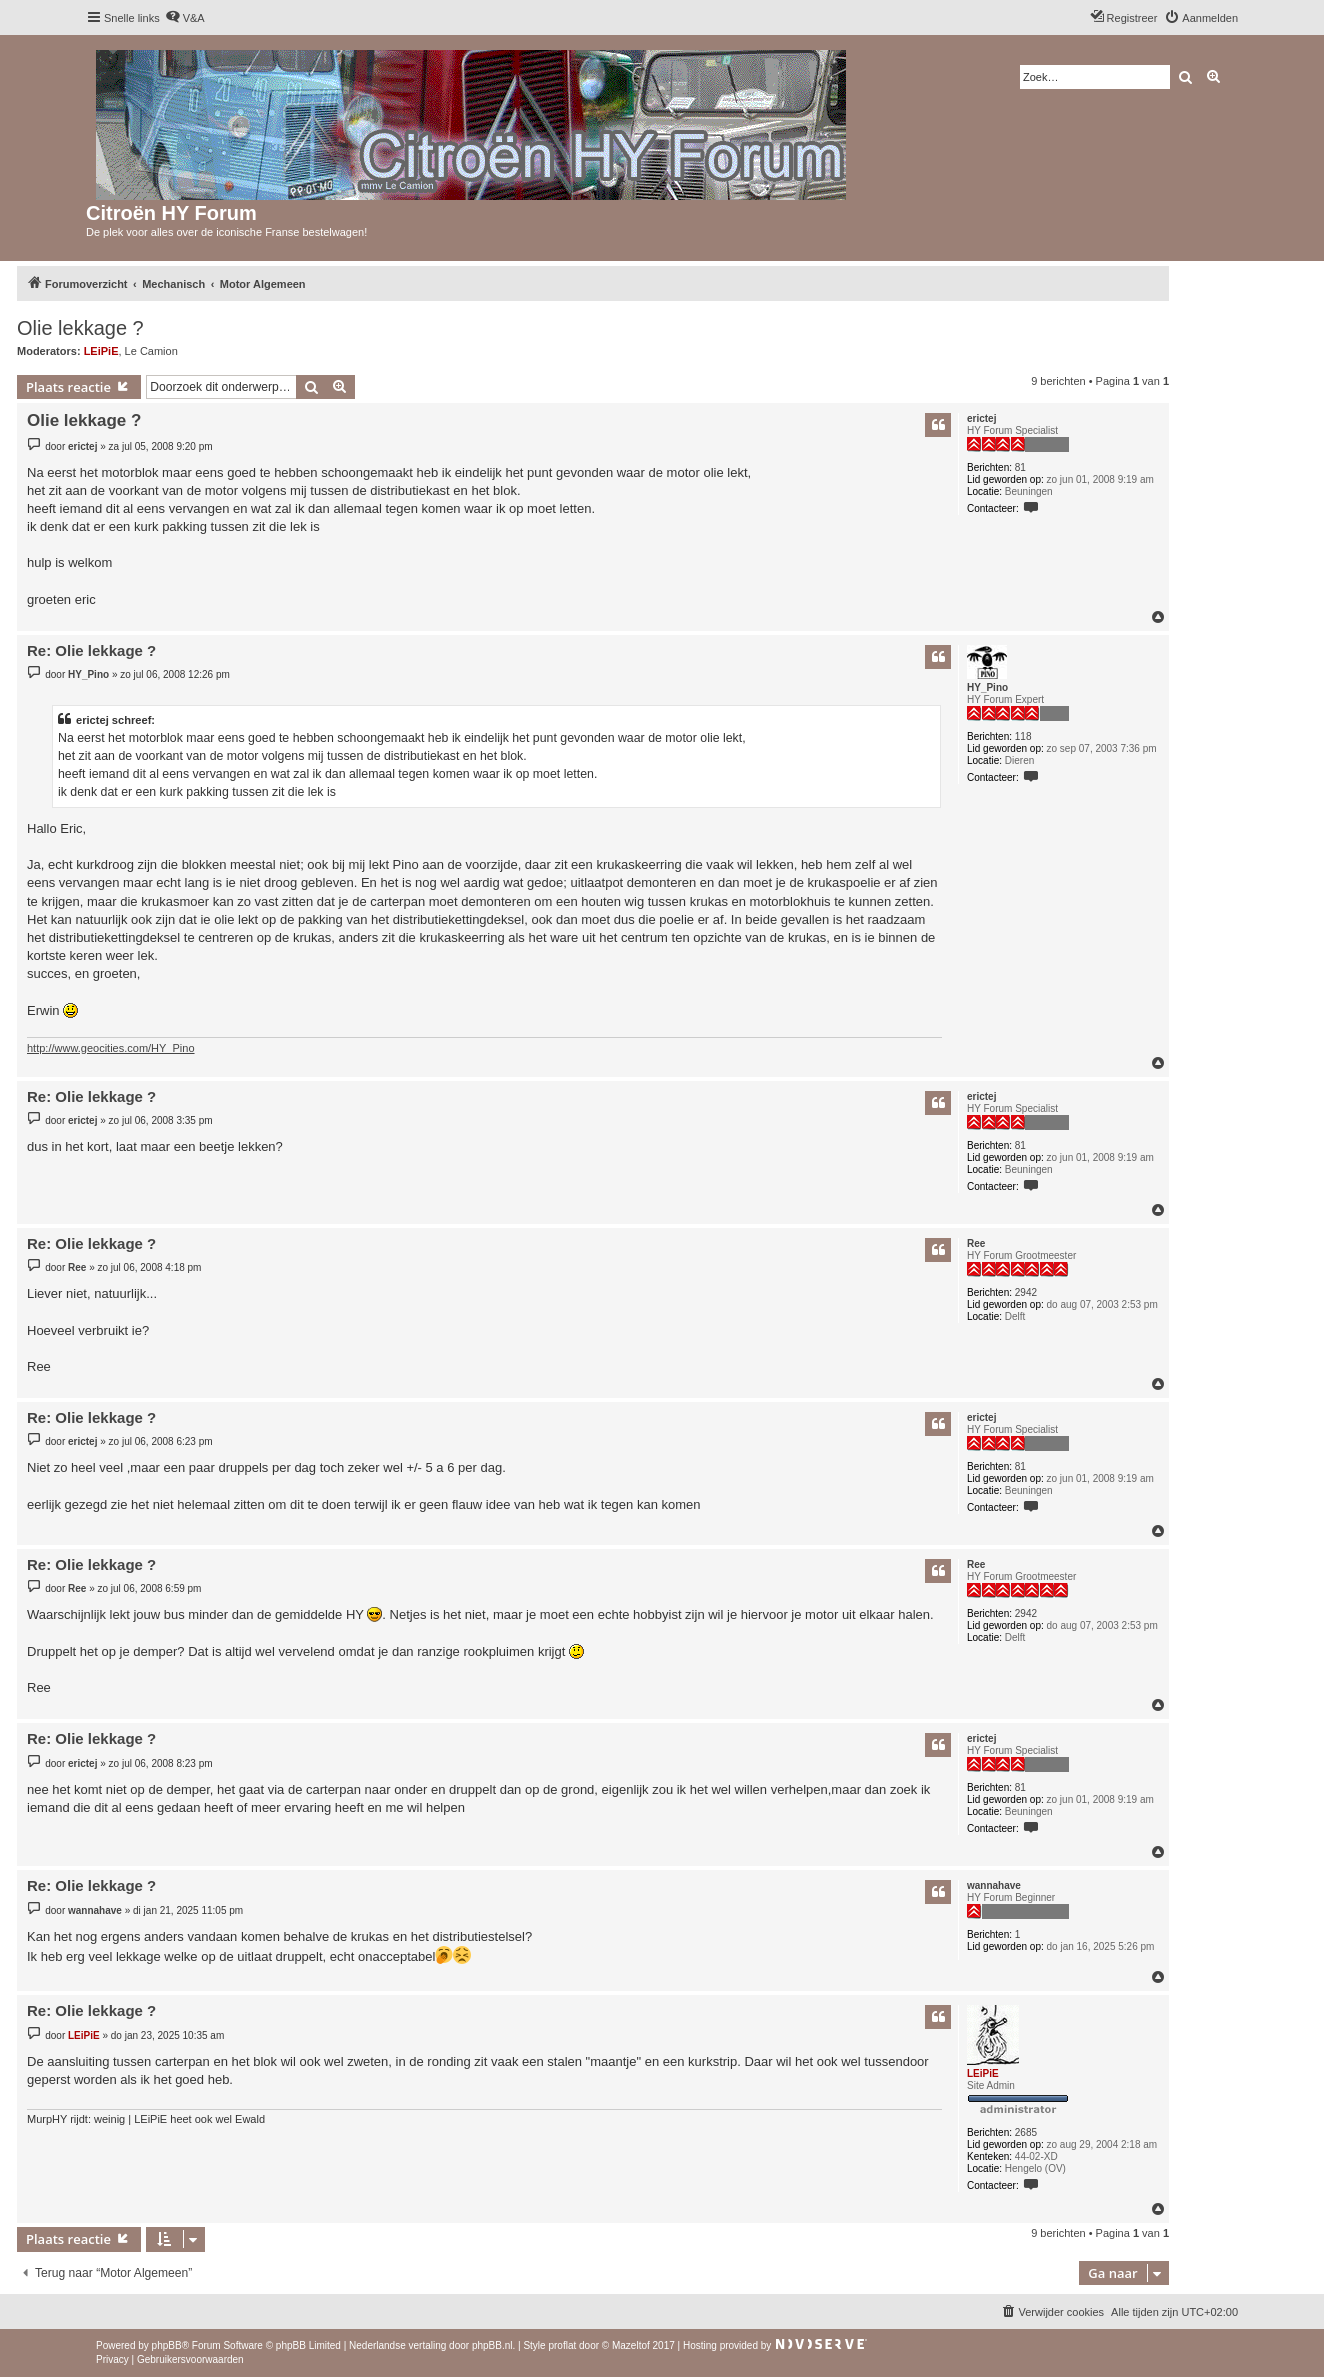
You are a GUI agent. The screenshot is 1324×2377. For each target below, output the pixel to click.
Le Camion (151, 351)
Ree (976, 1243)
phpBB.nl (492, 2345)
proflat (562, 2345)
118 (1023, 736)
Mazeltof (631, 2345)
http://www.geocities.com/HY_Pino (111, 1048)
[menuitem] (185, 18)
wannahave (994, 1885)
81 (1020, 467)
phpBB (167, 2345)
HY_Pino (987, 687)
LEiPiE (101, 351)
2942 (1026, 1292)
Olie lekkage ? (80, 328)
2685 (1026, 2132)
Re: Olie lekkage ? (91, 650)
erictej (981, 418)
